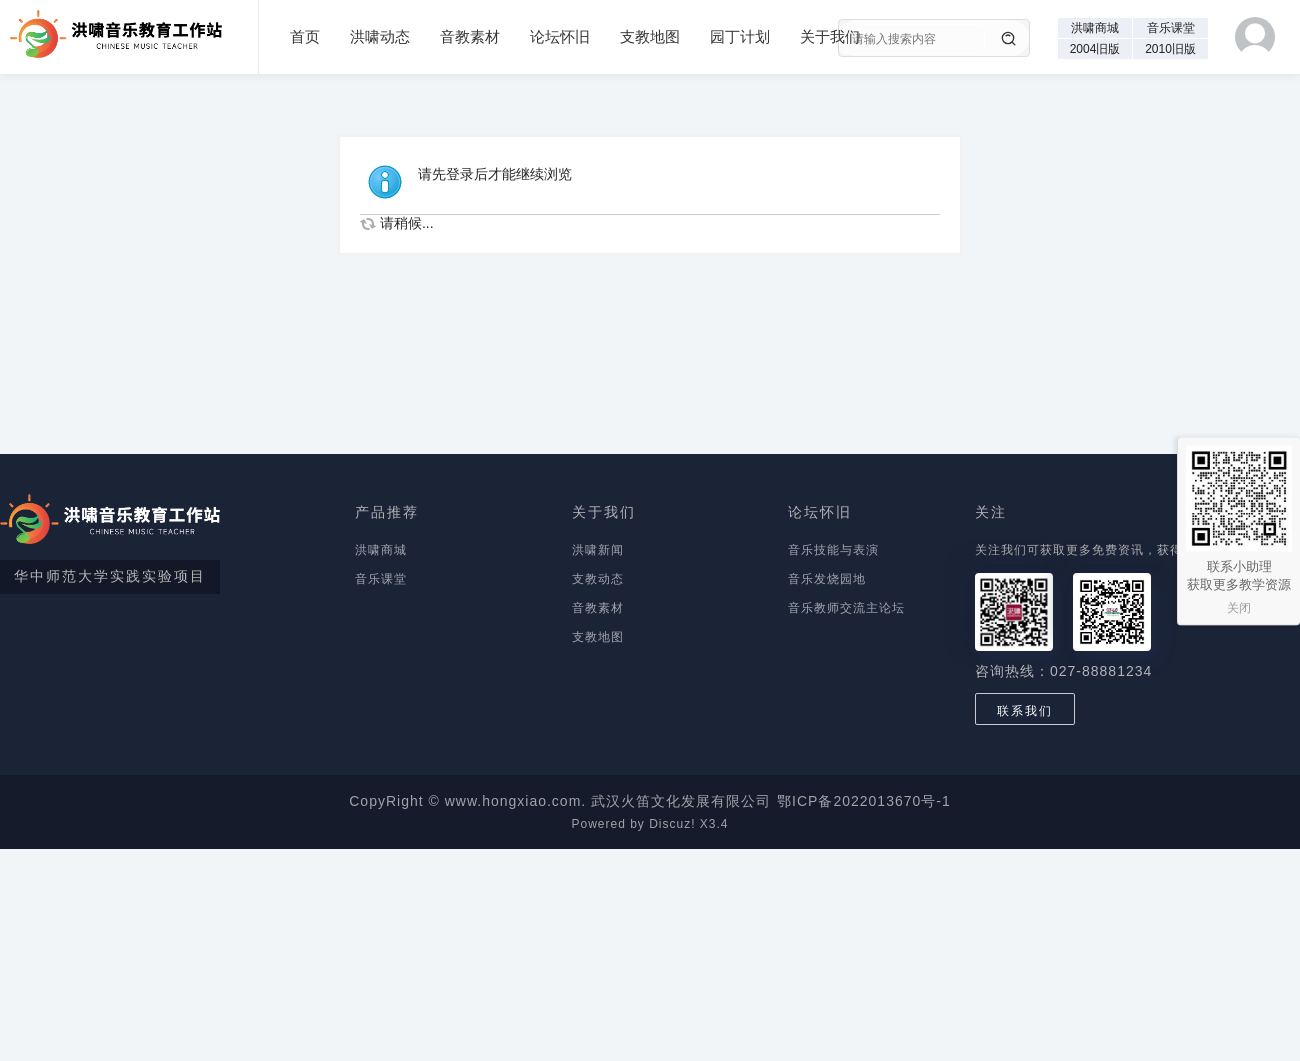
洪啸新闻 (598, 550)
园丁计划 (740, 36)
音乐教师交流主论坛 (846, 608)
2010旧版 (1170, 49)
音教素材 (470, 36)
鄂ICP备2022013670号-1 (864, 801)
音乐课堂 (1171, 28)
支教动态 (598, 579)
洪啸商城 (1095, 28)
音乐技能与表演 (833, 550)
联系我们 (1025, 711)
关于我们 (830, 36)
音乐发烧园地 (827, 579)
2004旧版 (1095, 49)
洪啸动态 (380, 36)
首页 (305, 36)
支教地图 (650, 36)
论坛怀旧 (560, 36)
